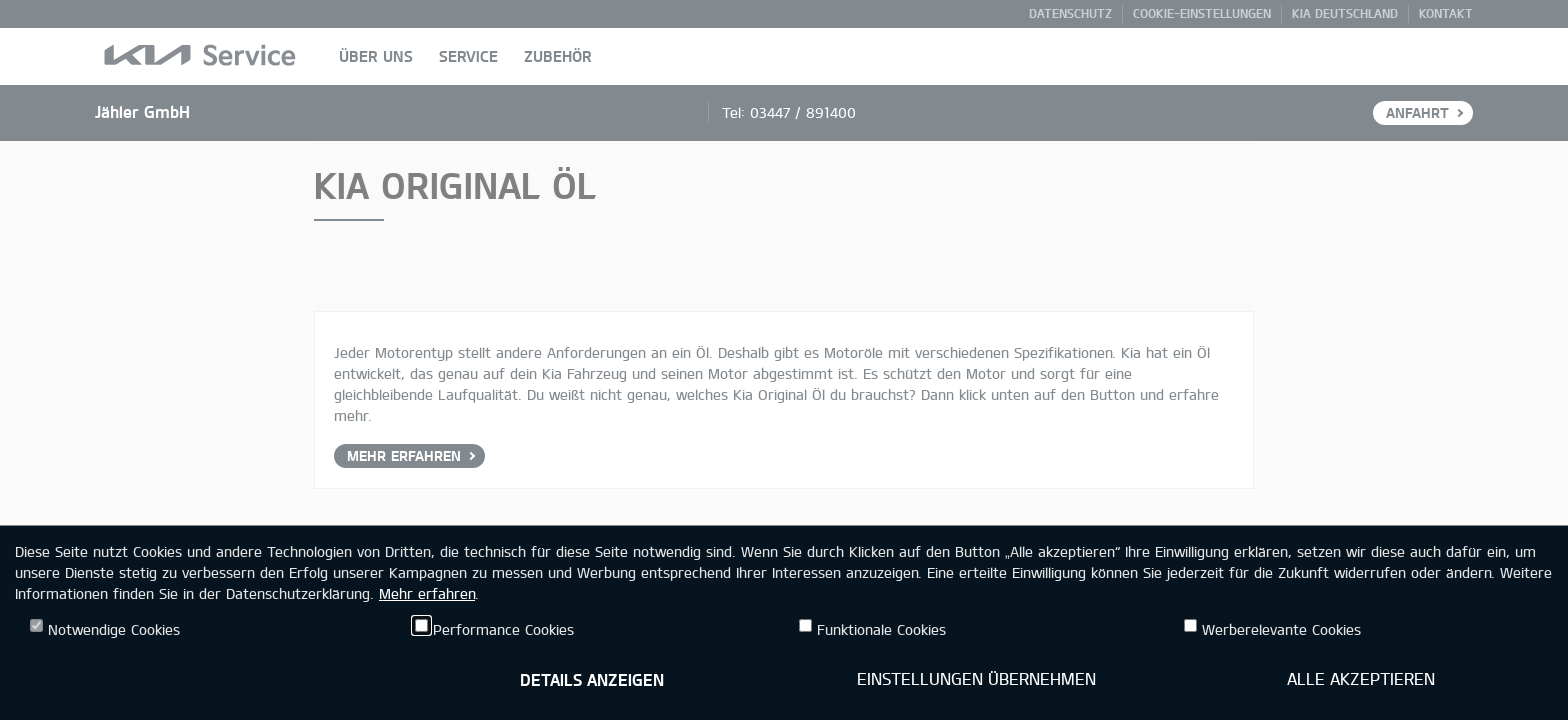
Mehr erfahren (427, 593)
